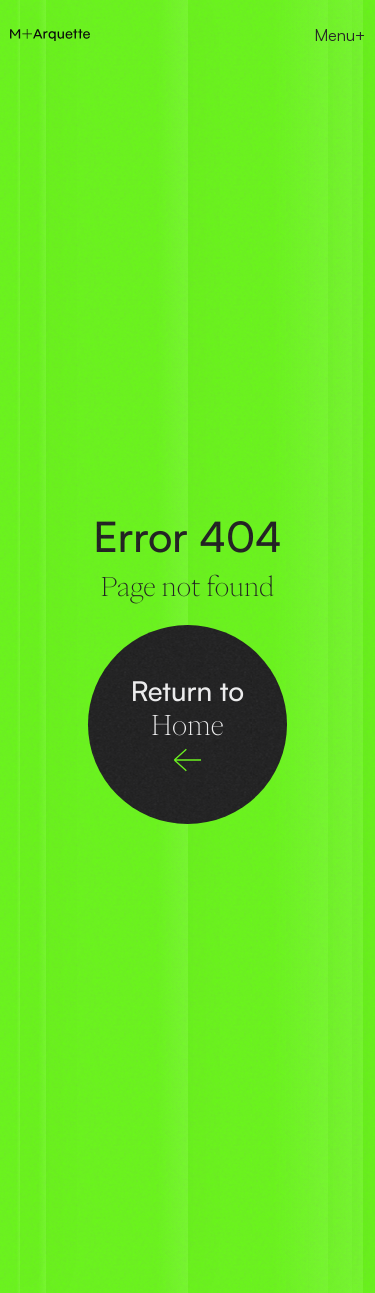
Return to (187, 706)
